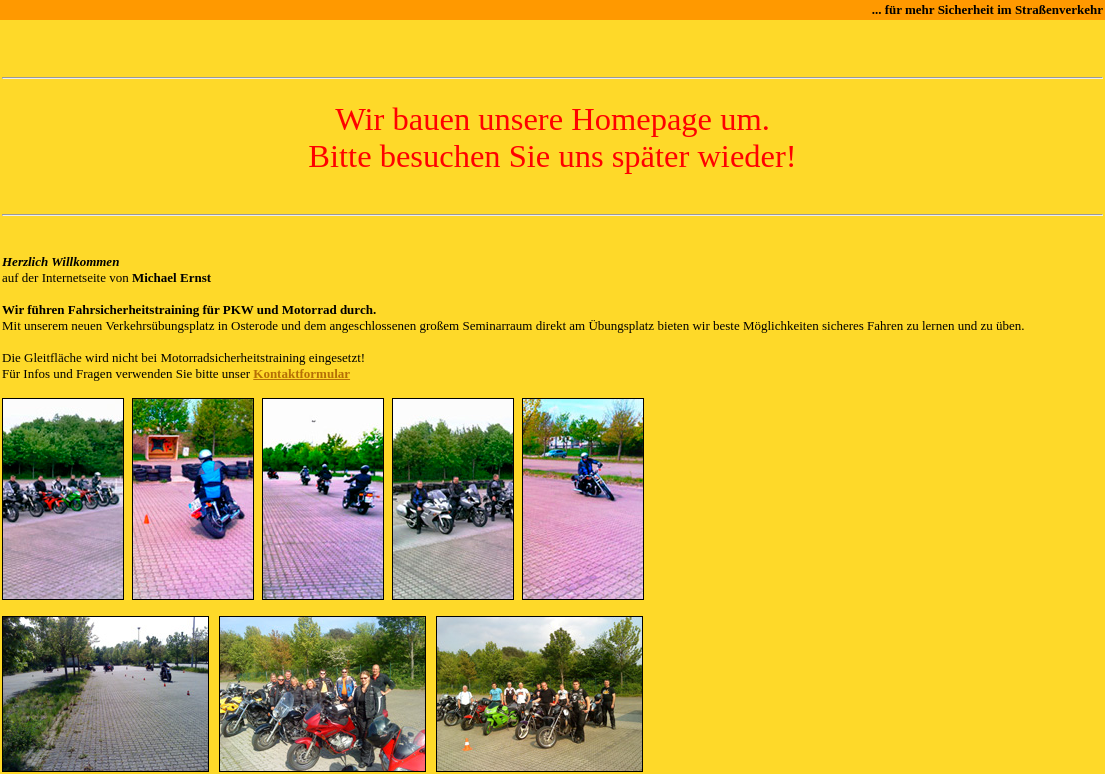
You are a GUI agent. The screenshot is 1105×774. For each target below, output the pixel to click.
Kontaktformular (301, 373)
